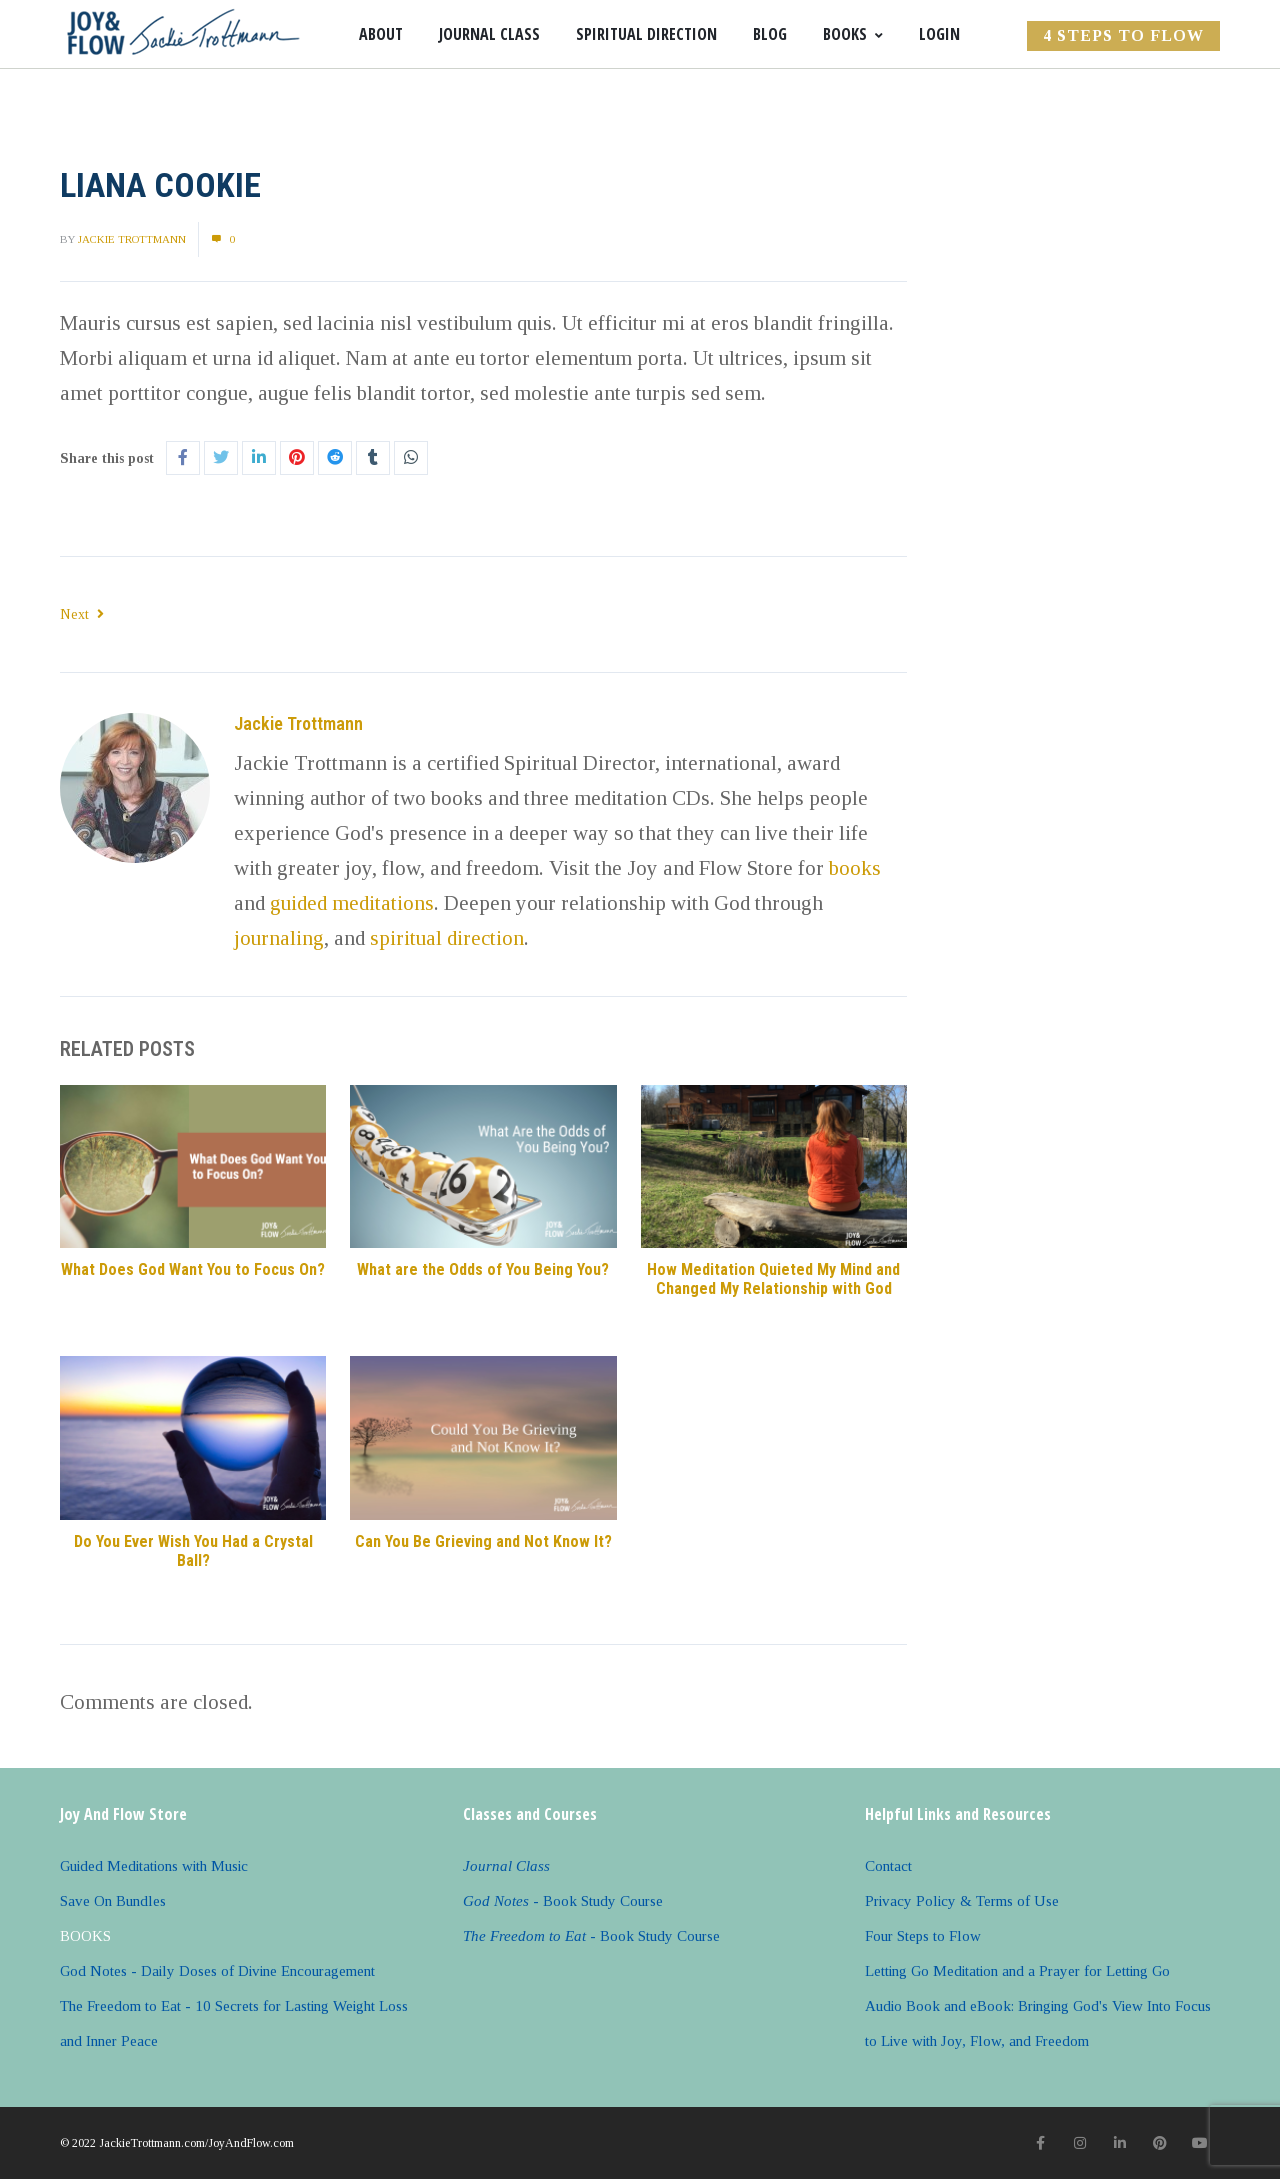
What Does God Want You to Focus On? (193, 1269)
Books (853, 34)
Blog (770, 34)
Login (939, 34)
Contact (888, 1866)
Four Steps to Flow (923, 1936)
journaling (279, 938)
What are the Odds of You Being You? (483, 1269)
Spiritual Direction (646, 34)
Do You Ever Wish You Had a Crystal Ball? (193, 1551)
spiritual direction (447, 938)
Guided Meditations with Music (154, 1866)
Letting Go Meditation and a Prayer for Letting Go (1017, 1971)
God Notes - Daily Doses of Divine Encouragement (217, 1971)
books (855, 868)
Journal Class (489, 34)
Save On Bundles (113, 1901)
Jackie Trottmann (132, 239)
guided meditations (352, 903)
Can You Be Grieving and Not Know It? (483, 1541)
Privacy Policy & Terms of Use (962, 1901)
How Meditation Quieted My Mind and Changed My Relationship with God (773, 1279)
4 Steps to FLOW (1123, 35)
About (381, 34)
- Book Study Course (563, 1901)
